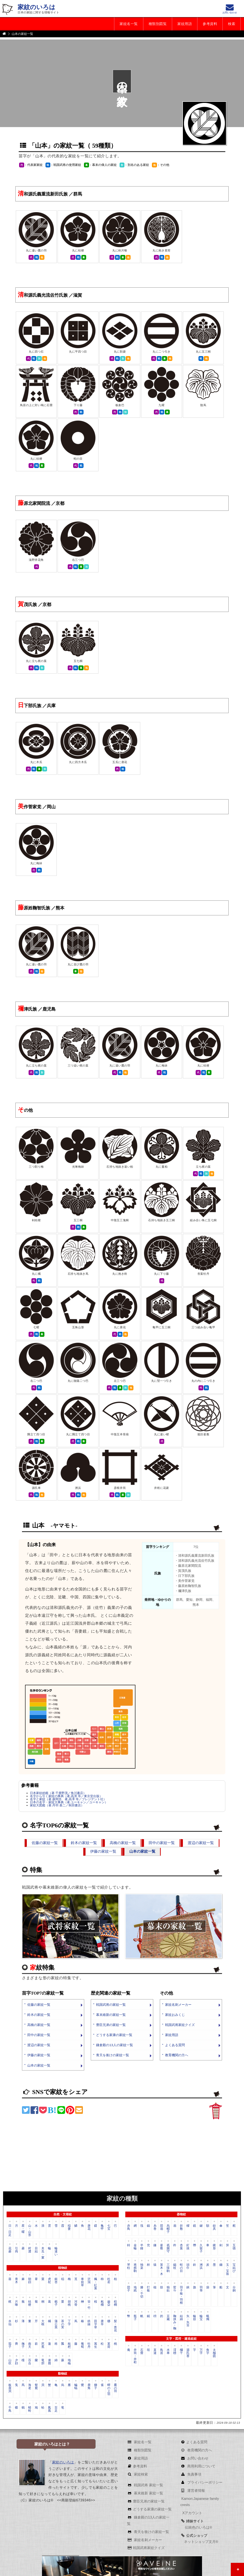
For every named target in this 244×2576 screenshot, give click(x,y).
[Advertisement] (122, 2151)
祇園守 (168, 2248)
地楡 (69, 2361)
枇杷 (69, 2345)
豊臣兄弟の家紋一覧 (111, 2025)
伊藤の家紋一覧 (103, 1851)
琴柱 (128, 2266)
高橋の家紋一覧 (123, 1843)
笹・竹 (89, 2304)
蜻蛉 (29, 2409)
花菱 (9, 2249)
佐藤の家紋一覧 (45, 1843)
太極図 (214, 2353)
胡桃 (69, 2303)
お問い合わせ (197, 2458)
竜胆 (42, 2361)
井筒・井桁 (135, 2356)
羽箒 (201, 2289)
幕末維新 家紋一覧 (148, 2493)
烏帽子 (168, 2228)
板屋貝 (9, 2388)
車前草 (82, 2282)
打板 (148, 2289)
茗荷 (108, 2345)
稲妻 (69, 2227)
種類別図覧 (158, 24)
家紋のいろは (36, 7)
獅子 (95, 2386)
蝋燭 (207, 2317)
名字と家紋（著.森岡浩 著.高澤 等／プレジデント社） (68, 1799)
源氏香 (187, 2353)
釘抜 (187, 2246)
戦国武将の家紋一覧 (111, 2004)
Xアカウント (191, 2513)
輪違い (56, 2251)
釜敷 (161, 2246)
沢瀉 (89, 2280)
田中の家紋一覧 (162, 1843)
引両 (16, 2249)
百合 (29, 2361)
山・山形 (29, 2230)
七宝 (108, 2227)
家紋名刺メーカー (178, 2004)
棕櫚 (115, 2303)
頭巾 (187, 2266)
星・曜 (23, 2229)
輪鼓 (194, 2317)
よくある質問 (175, 2045)
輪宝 (201, 2317)
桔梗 (29, 2303)
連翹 (49, 2361)
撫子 (23, 2345)
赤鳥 (128, 2227)
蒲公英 (56, 2324)
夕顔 (16, 2361)
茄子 (9, 2345)
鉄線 (89, 2322)
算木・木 (161, 2269)
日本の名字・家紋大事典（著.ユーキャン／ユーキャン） (69, 1802)
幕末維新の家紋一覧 (111, 2015)
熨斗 (174, 2289)
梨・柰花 (115, 2325)
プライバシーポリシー (204, 2482)
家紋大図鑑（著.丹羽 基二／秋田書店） (57, 1805)
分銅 (234, 2289)
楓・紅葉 (95, 2283)
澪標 (174, 2351)
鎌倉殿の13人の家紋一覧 (114, 2045)
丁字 (69, 2322)
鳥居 (161, 2351)
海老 (29, 2386)
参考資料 (210, 24)
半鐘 (141, 2246)
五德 (234, 2246)
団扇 (161, 2227)
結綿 (181, 2317)
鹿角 (89, 2386)
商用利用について (200, 2466)
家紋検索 (140, 2474)
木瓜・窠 (42, 2252)
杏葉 (181, 2246)
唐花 (89, 2227)
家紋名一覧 (129, 24)
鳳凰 (49, 2409)
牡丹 (89, 2345)
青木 (16, 2280)
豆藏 (168, 2317)
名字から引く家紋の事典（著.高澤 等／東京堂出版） (66, 1796)
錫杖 (174, 2266)
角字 (207, 2351)
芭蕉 (42, 2345)
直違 (155, 2351)
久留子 (201, 2248)
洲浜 (201, 2266)
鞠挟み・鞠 (174, 2322)
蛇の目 (181, 2268)
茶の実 (62, 2324)
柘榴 (102, 2303)
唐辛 (102, 2322)
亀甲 (102, 2227)
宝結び (234, 2268)
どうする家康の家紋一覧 (114, 2035)
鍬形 (214, 2246)
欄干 (181, 2351)
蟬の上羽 (108, 2389)
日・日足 (9, 2230)
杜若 (108, 2280)
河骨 (75, 2303)
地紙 (135, 2289)
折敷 (181, 2227)
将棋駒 (135, 2268)
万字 (201, 2351)
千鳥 (9, 2409)
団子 (128, 2289)
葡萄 (82, 2345)
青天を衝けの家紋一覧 (112, 2055)
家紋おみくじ (175, 2015)
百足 (56, 2409)
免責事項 (193, 2474)
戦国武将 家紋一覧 (148, 2485)
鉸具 (214, 2227)
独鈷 (168, 2289)
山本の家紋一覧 (142, 1851)
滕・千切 (141, 2292)
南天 (29, 2345)
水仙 (9, 2322)
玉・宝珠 (227, 2269)
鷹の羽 (115, 2388)
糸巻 (155, 2227)
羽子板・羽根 (181, 2295)
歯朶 (108, 2303)
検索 (231, 24)
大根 (42, 2322)
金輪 (135, 2246)
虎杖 (49, 2280)
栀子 (56, 2303)
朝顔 (29, 2280)
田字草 (95, 2324)
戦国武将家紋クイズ (180, 2025)
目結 (36, 2249)
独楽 (141, 2266)
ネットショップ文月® (201, 2542)
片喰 (16, 2303)
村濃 (29, 2249)
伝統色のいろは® (198, 2527)
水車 (168, 2351)
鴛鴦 (36, 2386)
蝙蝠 (75, 2386)
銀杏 (56, 2280)
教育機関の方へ (176, 2055)
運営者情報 (195, 2490)
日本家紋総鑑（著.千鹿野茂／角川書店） (58, 1793)
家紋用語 (184, 24)
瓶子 (135, 2317)
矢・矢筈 (187, 2320)
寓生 (95, 2345)
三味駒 (168, 2268)
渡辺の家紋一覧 (201, 1843)
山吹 (9, 2361)
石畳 (141, 2351)
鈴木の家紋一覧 (84, 1843)
